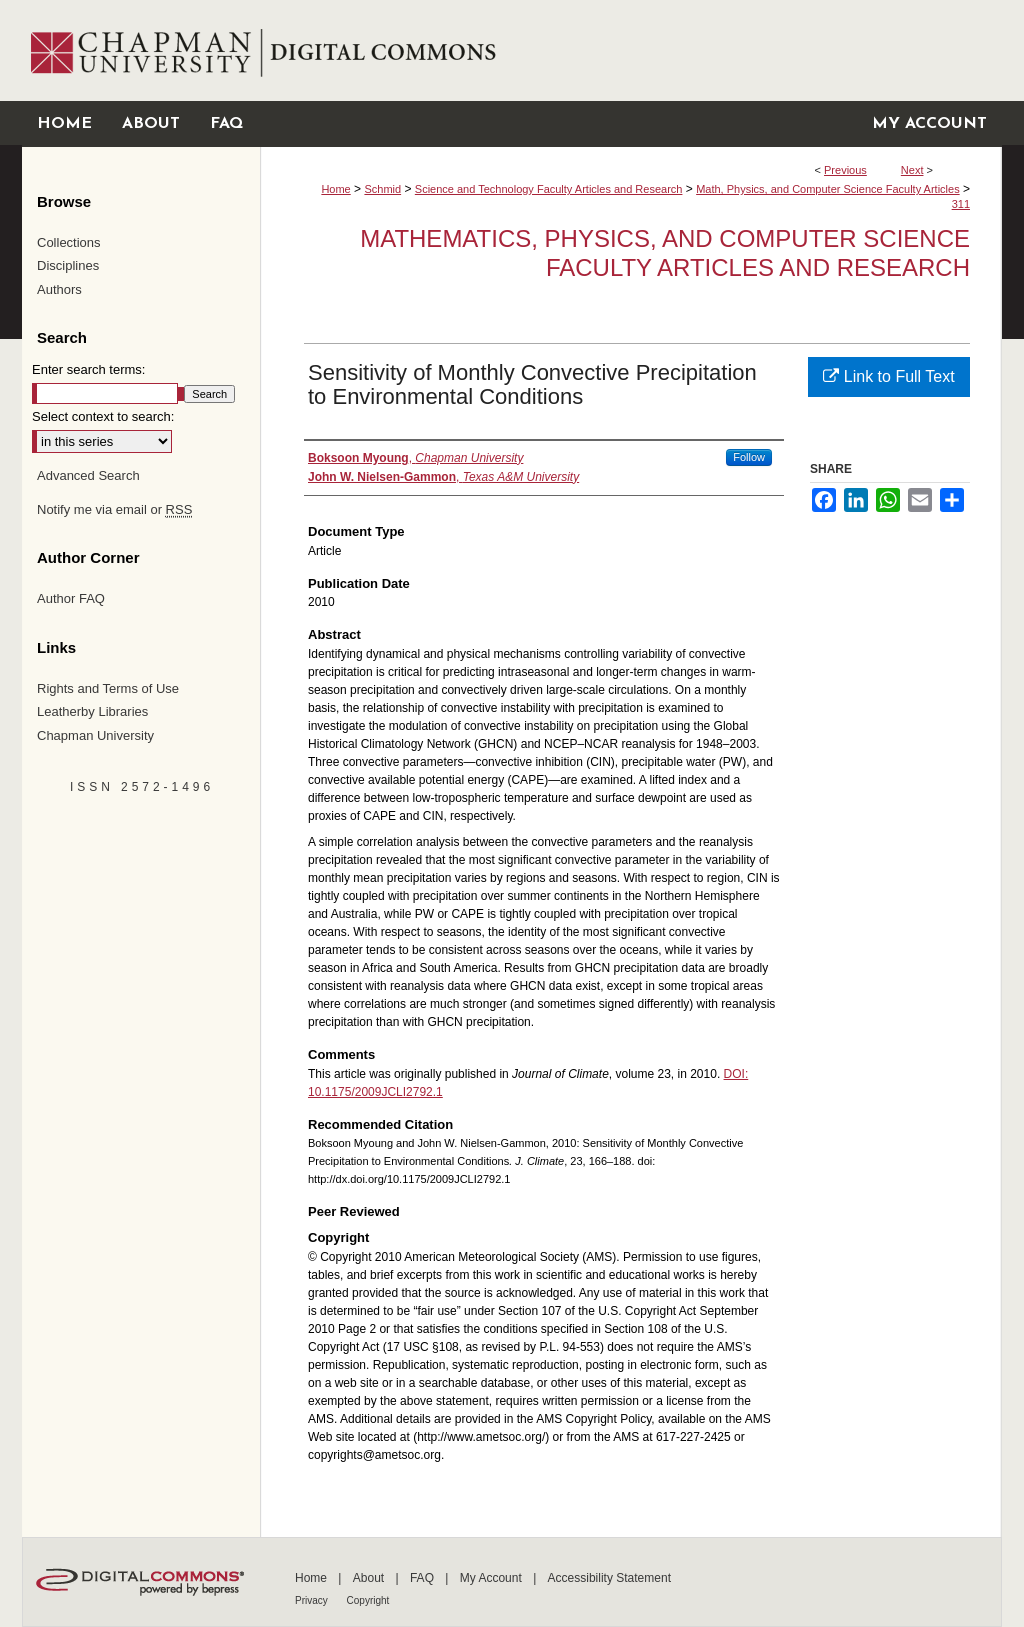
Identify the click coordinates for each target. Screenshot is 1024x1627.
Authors (59, 289)
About (370, 1578)
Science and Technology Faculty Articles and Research (549, 189)
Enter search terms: (88, 369)
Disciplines (68, 265)
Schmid (382, 189)
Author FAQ (71, 598)
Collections (69, 242)
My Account (492, 1578)
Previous (845, 170)
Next (912, 170)
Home (335, 189)
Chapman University (95, 735)
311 (961, 204)
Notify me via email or (114, 510)
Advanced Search (88, 475)
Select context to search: (103, 416)
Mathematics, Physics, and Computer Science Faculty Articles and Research (665, 253)
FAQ (423, 1578)
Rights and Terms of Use (108, 688)
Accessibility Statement (609, 1578)
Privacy (313, 1600)
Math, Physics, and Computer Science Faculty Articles (828, 189)
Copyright (368, 1600)
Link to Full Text (888, 376)
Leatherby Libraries (92, 711)
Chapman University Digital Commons (630, 50)
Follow (749, 457)
